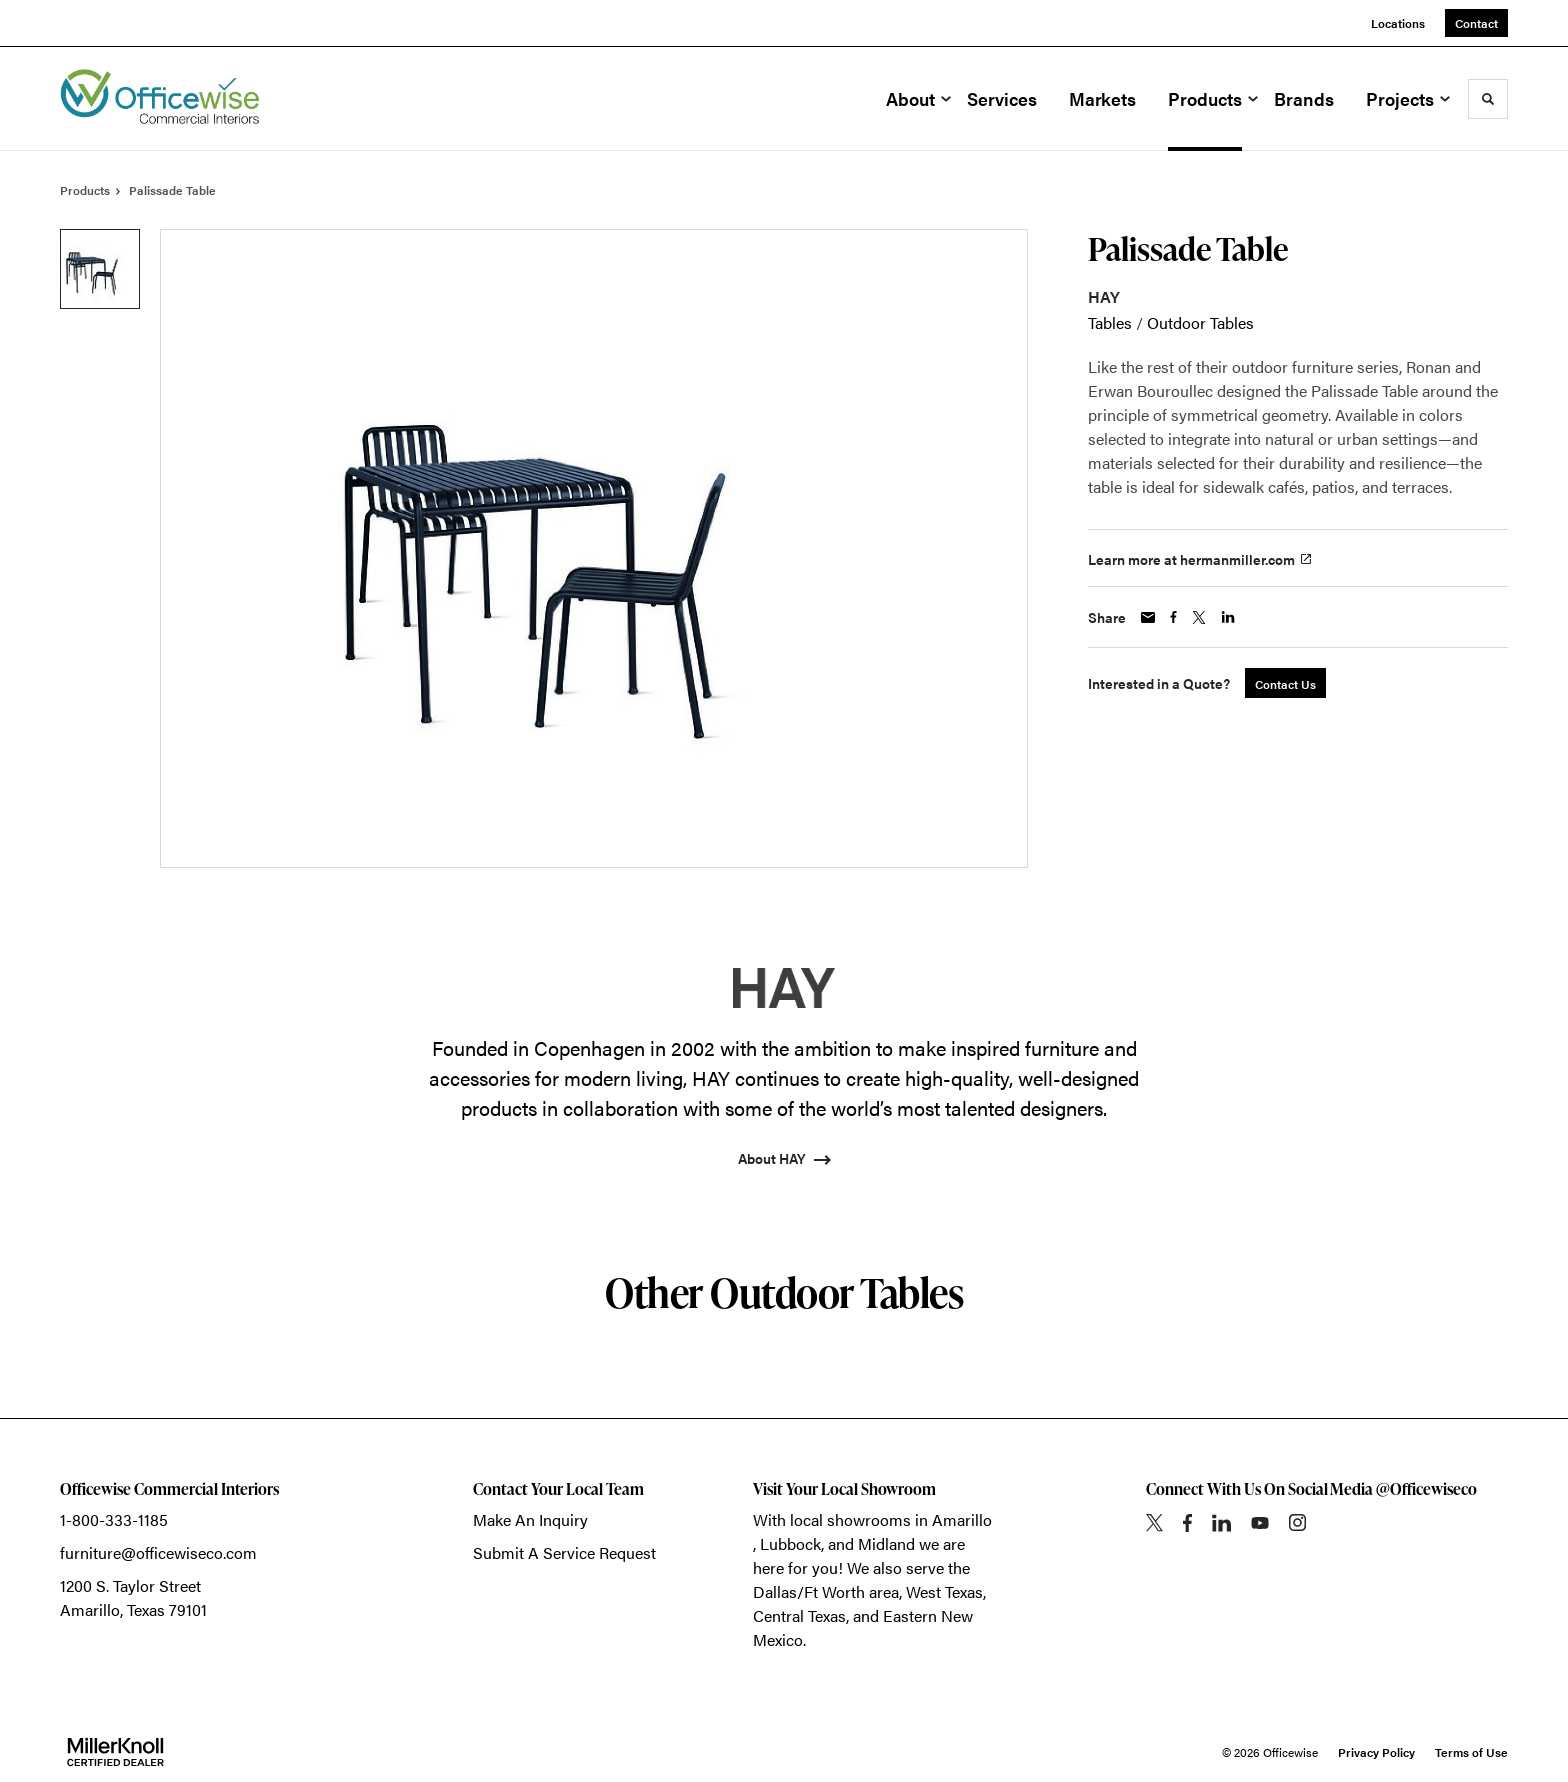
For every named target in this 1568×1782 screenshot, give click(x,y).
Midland (886, 1543)
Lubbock (790, 1543)
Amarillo (962, 1519)
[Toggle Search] (1488, 99)
